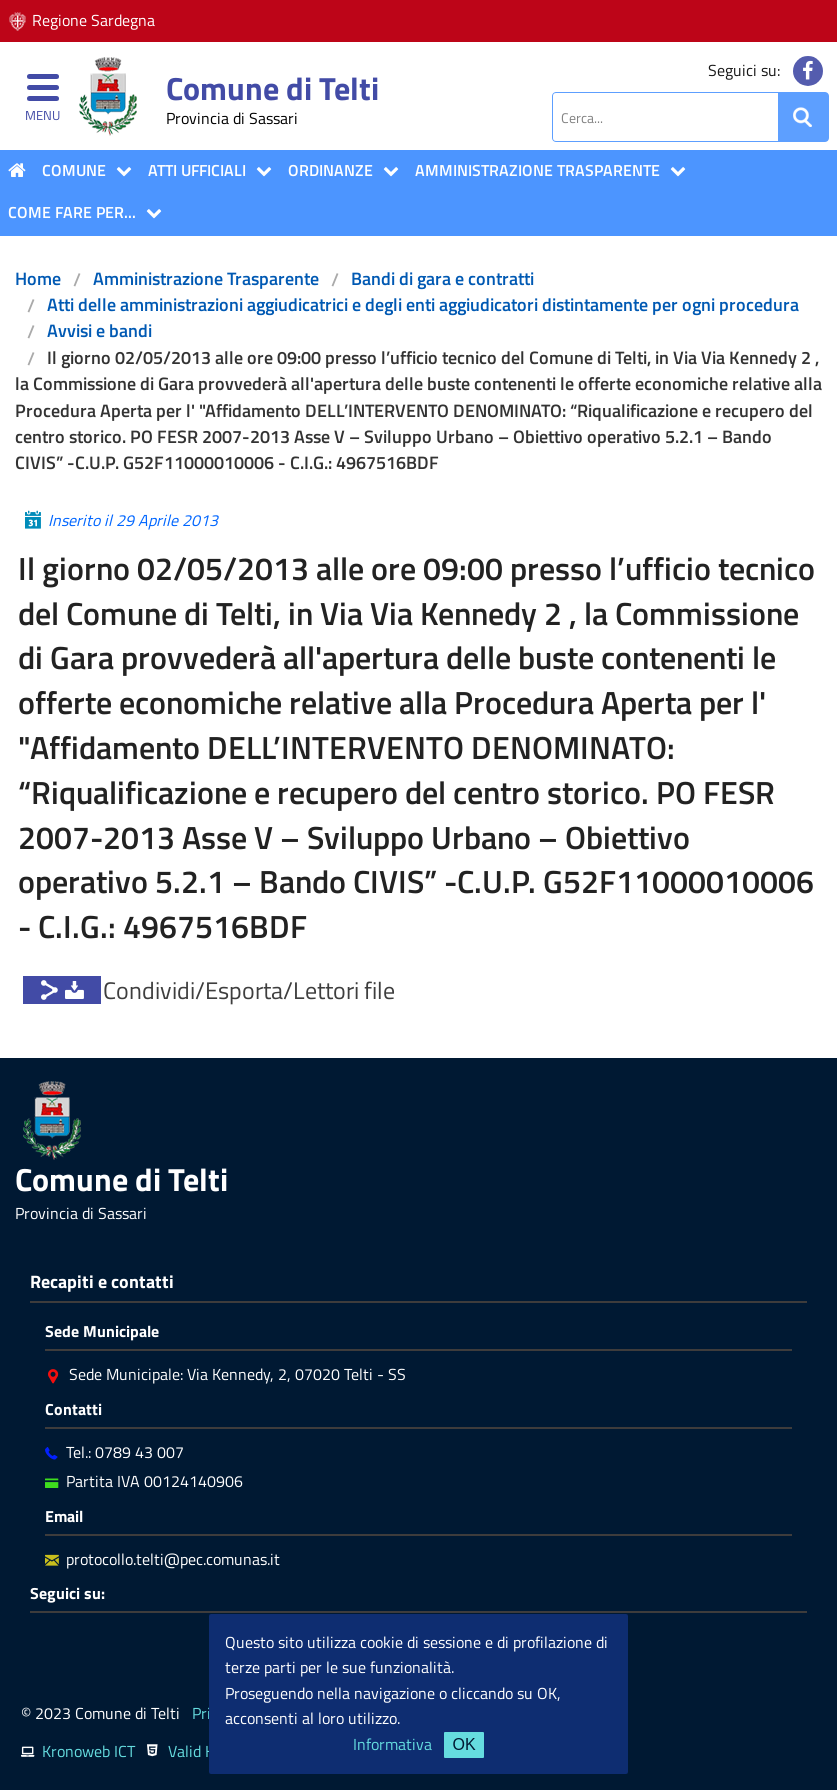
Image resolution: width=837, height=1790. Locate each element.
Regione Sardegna (93, 20)
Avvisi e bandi (99, 330)
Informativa (392, 1744)
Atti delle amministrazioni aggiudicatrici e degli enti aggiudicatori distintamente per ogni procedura (423, 304)
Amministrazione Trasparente (537, 170)
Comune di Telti (272, 88)
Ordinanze (330, 170)
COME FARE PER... (72, 212)
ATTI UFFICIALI (197, 170)
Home (38, 278)
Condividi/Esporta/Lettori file (249, 990)
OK (463, 1744)
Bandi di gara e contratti (442, 278)
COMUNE (74, 170)
